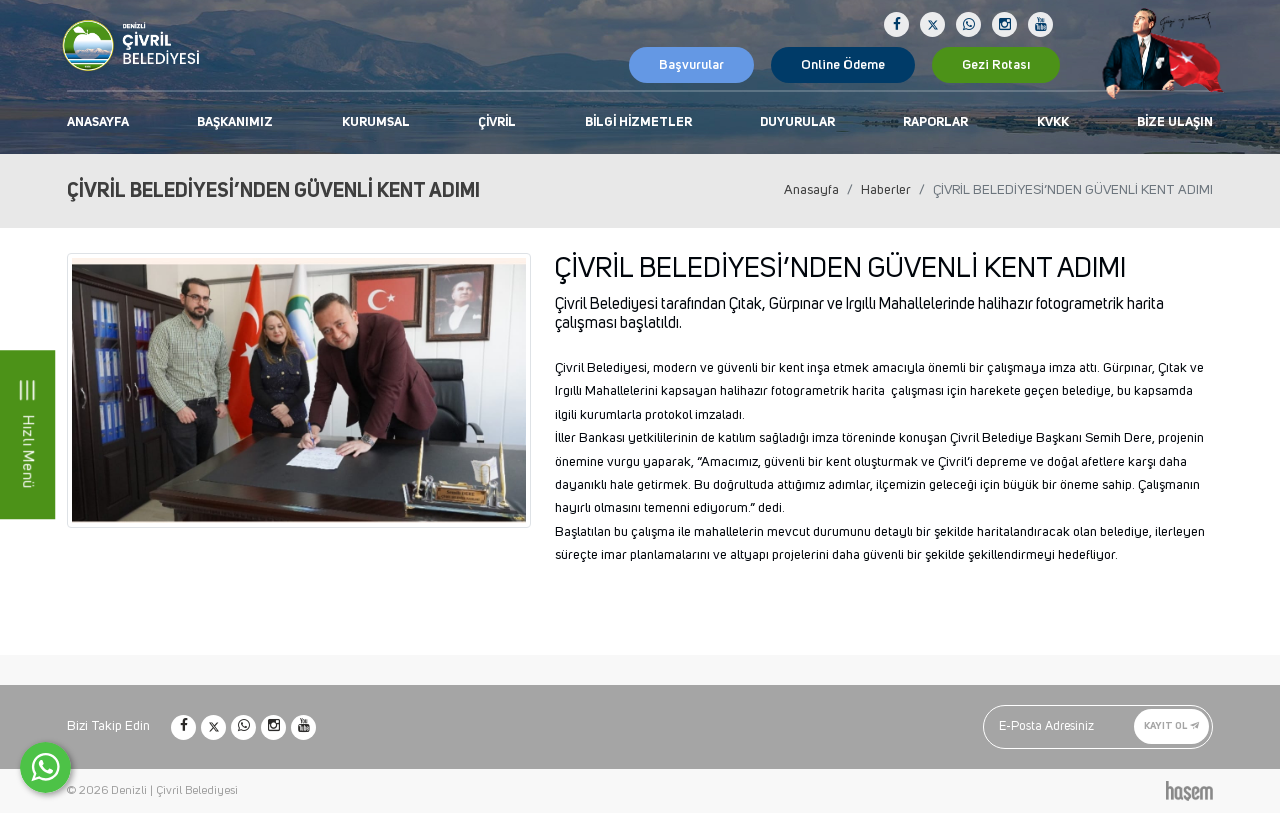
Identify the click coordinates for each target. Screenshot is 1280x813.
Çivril (497, 122)
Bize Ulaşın (1175, 122)
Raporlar (935, 122)
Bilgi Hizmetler (638, 122)
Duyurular (797, 122)
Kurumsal (376, 122)
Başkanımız (235, 122)
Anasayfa (98, 122)
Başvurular (691, 65)
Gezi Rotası (996, 65)
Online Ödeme (843, 65)
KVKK (1053, 122)
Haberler (886, 190)
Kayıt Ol (1171, 726)
